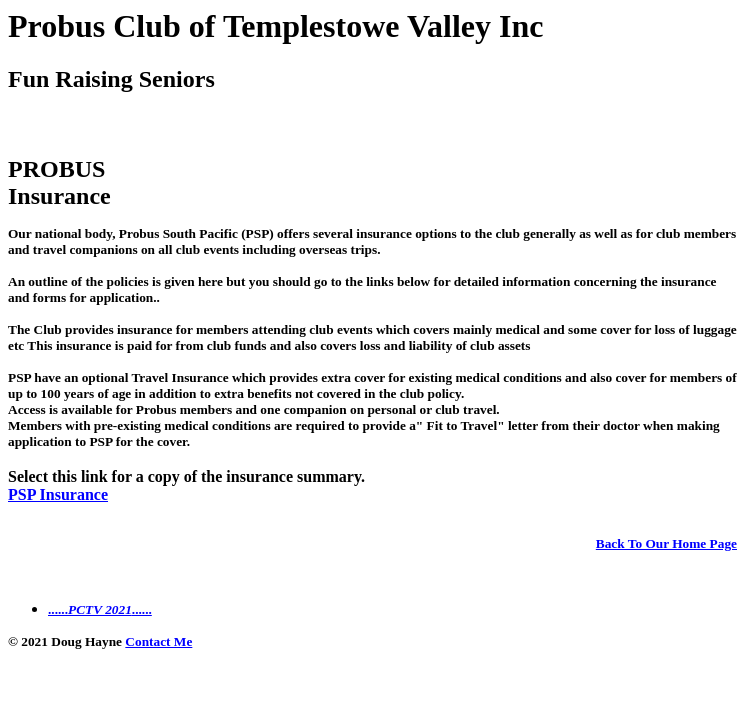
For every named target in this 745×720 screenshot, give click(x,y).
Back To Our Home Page (666, 543)
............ (100, 609)
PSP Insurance (58, 494)
